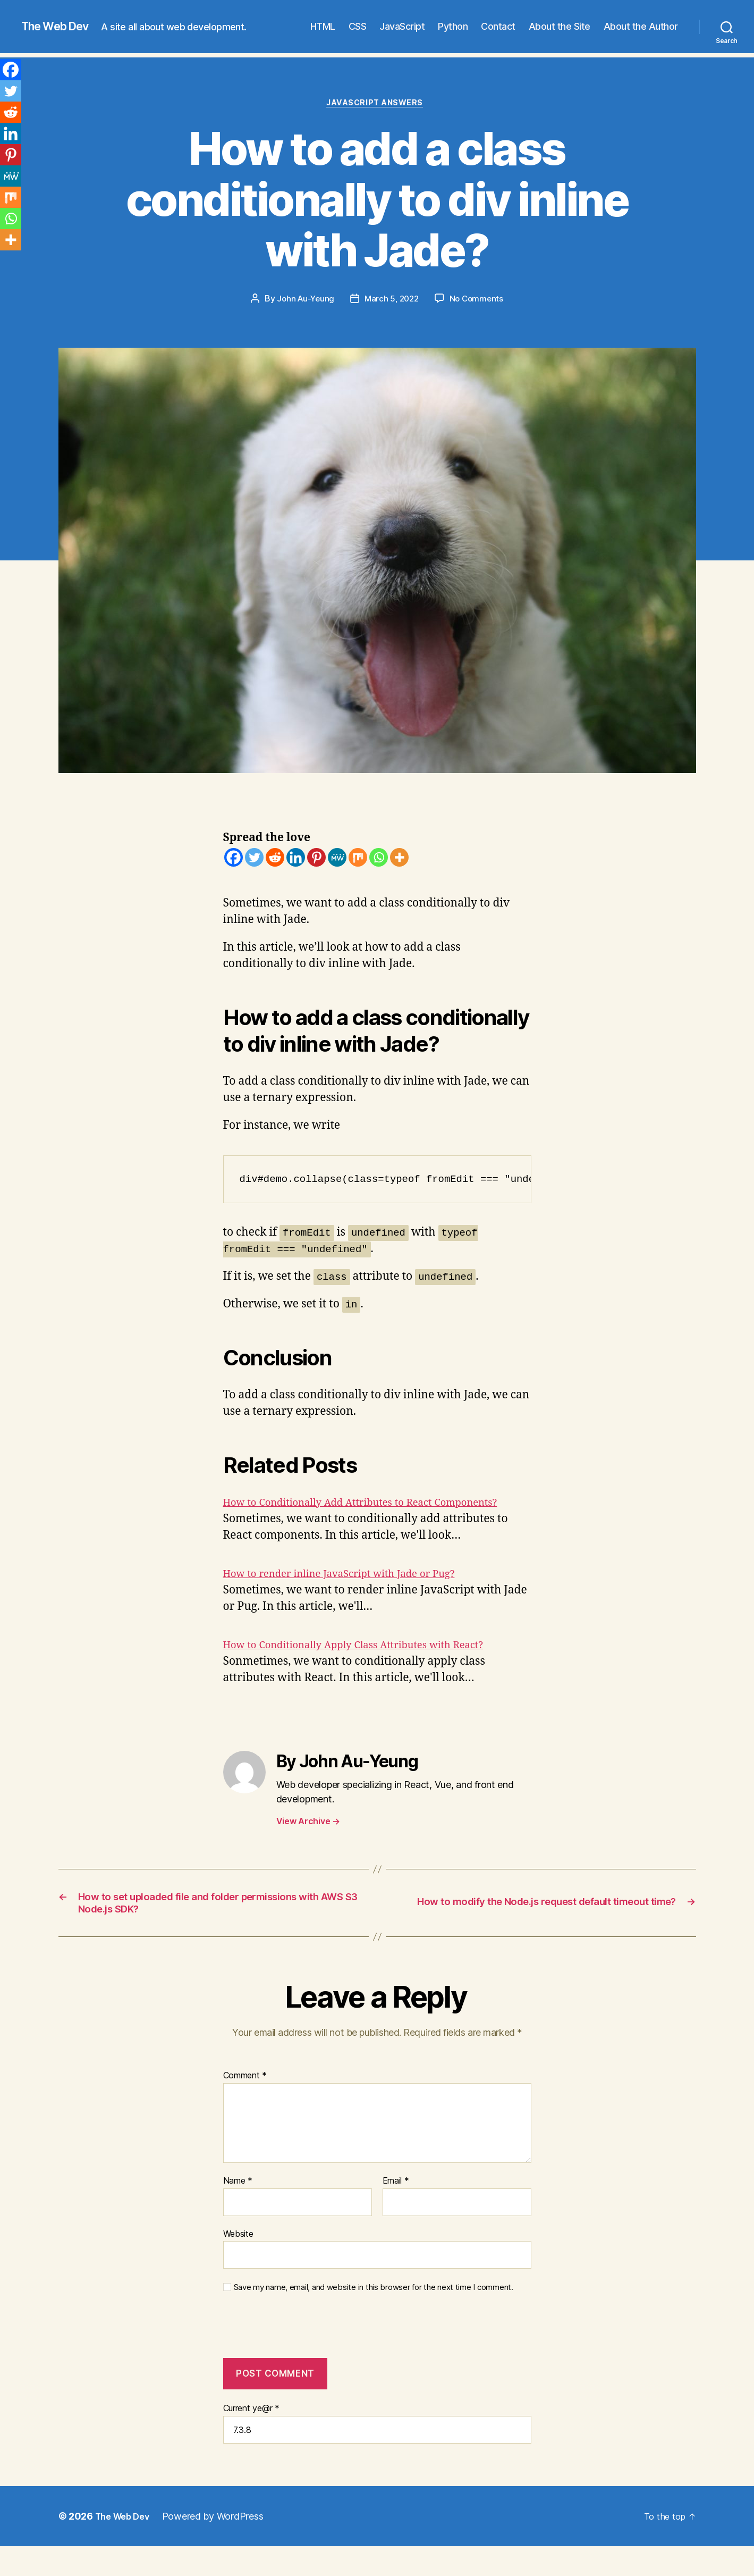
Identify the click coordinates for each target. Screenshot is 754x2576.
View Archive (308, 1840)
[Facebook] (233, 859)
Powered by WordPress (219, 2541)
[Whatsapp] (378, 859)
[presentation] (295, 2357)
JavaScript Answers (377, 105)
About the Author (641, 26)
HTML (322, 26)
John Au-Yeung (303, 301)
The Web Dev (60, 26)
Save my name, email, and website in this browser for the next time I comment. (373, 2313)
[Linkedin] (295, 859)
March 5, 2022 (392, 301)
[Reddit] (275, 859)
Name (237, 2206)
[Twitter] (254, 859)
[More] (399, 859)
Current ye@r (251, 2433)
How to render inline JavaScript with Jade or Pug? (354, 1592)
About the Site (559, 26)
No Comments (479, 301)
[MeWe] (337, 859)
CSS (358, 26)
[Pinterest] (316, 859)
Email (396, 2206)
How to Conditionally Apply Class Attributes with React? (371, 1664)
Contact (498, 26)
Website (238, 2259)
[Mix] (358, 859)
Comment (245, 2101)
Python (453, 26)
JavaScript (402, 26)
